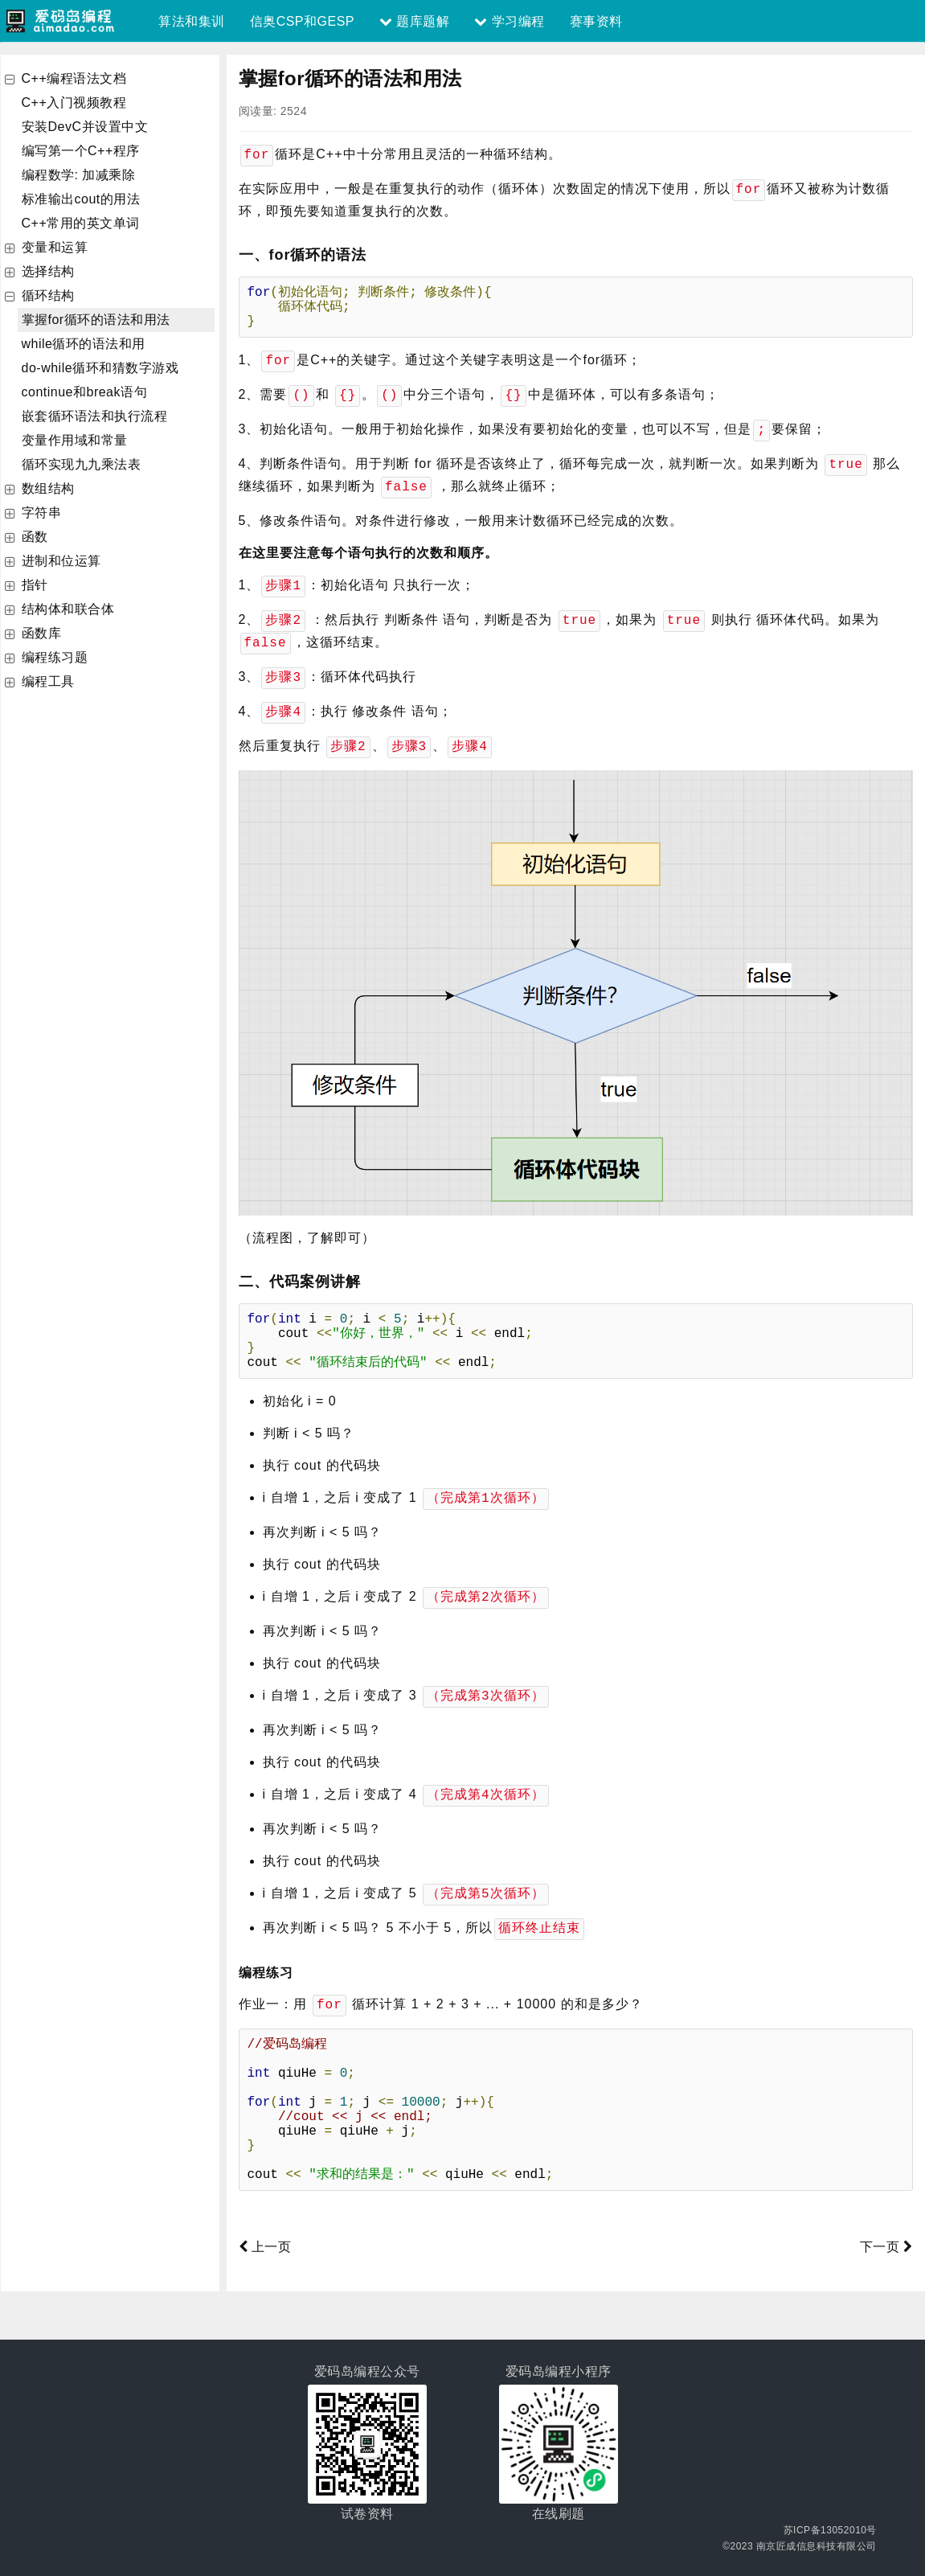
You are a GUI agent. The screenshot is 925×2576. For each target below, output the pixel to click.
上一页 (265, 2244)
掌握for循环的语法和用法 (96, 319)
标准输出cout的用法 (81, 199)
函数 (35, 537)
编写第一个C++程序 (81, 151)
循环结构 (48, 295)
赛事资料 (596, 21)
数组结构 (48, 488)
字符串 (42, 512)
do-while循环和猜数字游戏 (100, 368)
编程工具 (48, 681)
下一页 (886, 2244)
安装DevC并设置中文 (85, 126)
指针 (35, 585)
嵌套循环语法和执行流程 (95, 416)
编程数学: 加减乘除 (79, 175)
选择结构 (48, 271)
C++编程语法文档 (74, 78)
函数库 (42, 633)
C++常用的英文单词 (81, 223)
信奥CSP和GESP (302, 21)
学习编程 (509, 21)
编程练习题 (55, 657)
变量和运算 (55, 247)
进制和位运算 (61, 561)
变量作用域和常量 (75, 440)
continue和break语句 (85, 392)
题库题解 (414, 21)
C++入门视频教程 (74, 102)
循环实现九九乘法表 (81, 464)
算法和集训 (191, 21)
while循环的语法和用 (83, 344)
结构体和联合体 (68, 609)
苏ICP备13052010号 (830, 2527)
